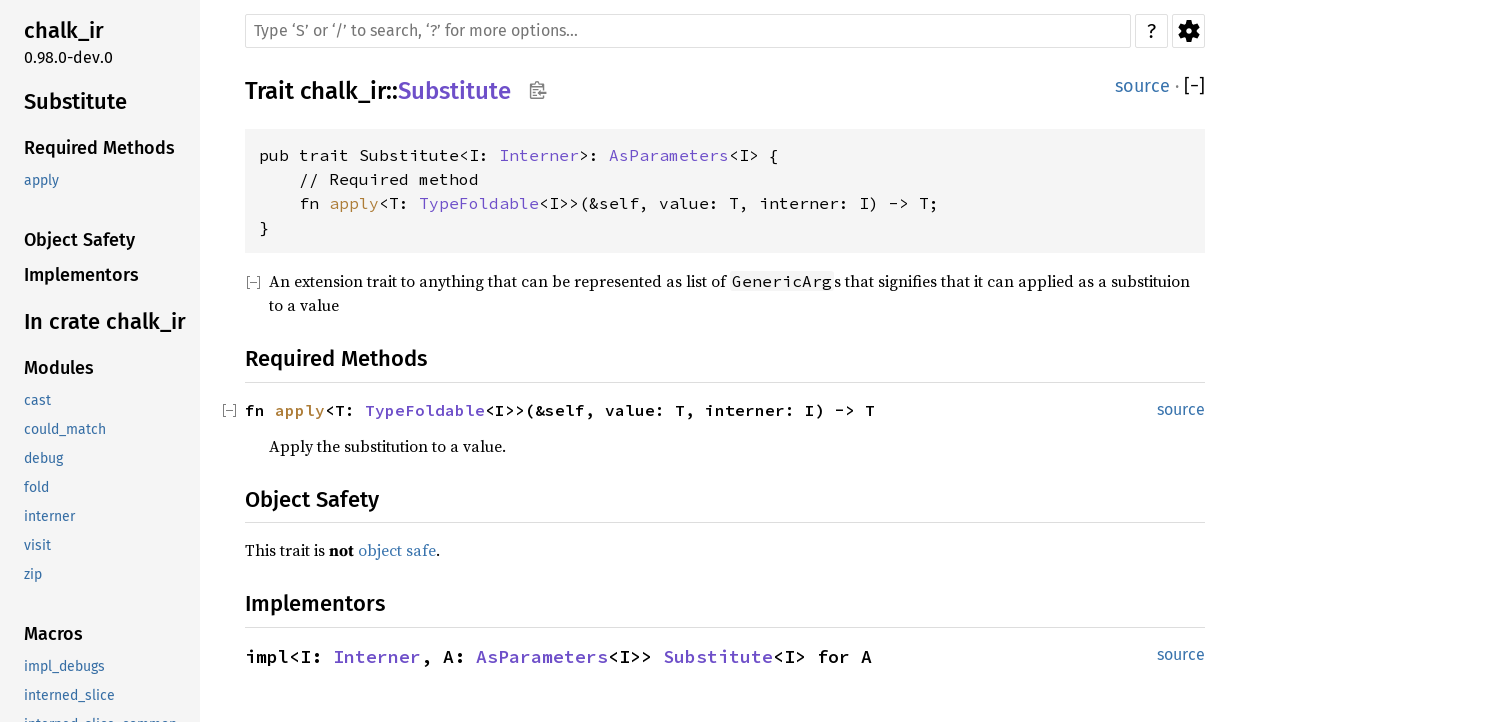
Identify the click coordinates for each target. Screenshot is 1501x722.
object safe (397, 550)
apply (354, 203)
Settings (1188, 31)
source (1142, 86)
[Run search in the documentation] (688, 31)
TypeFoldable (479, 203)
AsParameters (669, 155)
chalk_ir (343, 91)
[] (1194, 86)
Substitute (454, 91)
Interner (539, 155)
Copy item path (537, 90)
